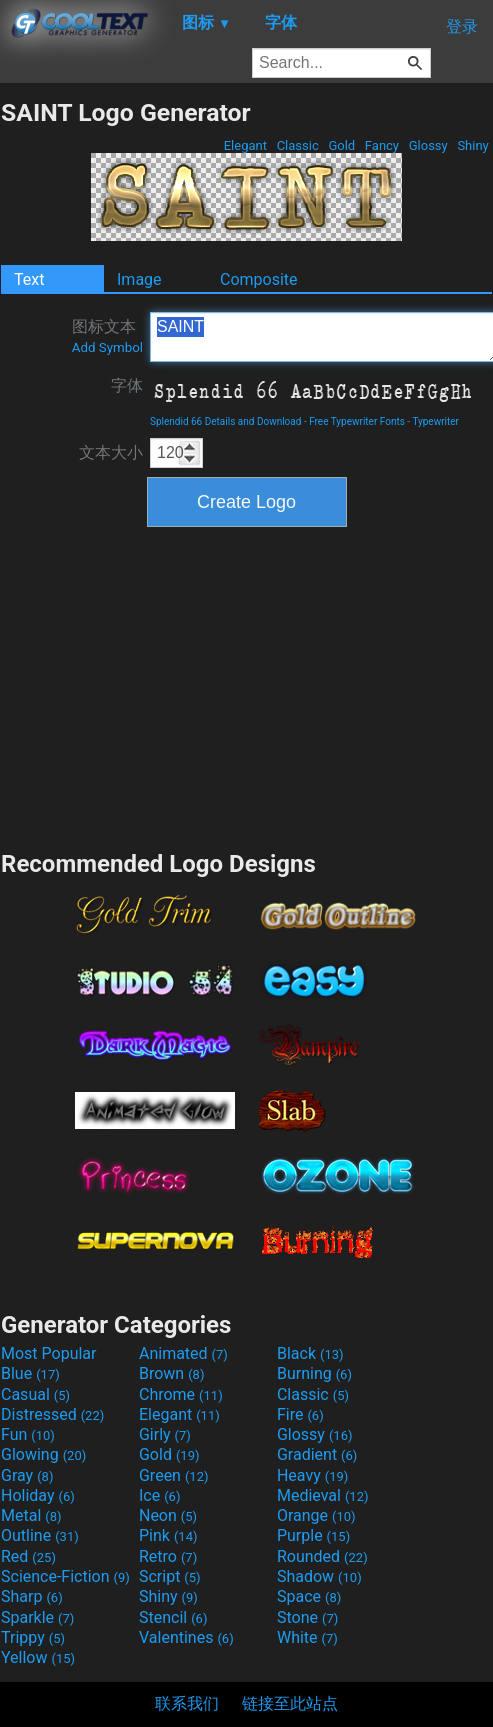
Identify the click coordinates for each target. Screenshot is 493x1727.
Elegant (245, 145)
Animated (183, 1353)
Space (309, 1596)
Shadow (319, 1576)
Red (28, 1556)
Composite (259, 279)
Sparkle (37, 1617)
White (307, 1637)
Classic (297, 145)
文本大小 (111, 452)
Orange (316, 1515)
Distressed (52, 1414)
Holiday (38, 1495)
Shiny (473, 145)
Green (174, 1475)
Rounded (322, 1556)
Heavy (312, 1475)
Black (310, 1353)
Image (139, 279)
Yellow (38, 1657)
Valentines (186, 1637)
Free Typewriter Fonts (357, 421)
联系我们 (187, 1703)
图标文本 (107, 336)
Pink (168, 1535)
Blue (30, 1373)
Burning (314, 1373)
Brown (171, 1373)
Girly (165, 1434)
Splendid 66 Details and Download (225, 421)
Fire (300, 1414)
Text (29, 279)
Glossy (427, 145)
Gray (27, 1475)
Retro (168, 1556)
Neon (168, 1515)
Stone (307, 1617)
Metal (31, 1515)
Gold (341, 145)
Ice (159, 1495)
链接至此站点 (290, 1703)
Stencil (173, 1617)
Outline (40, 1535)
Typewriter (435, 421)
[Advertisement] (247, 686)
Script (170, 1576)
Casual (35, 1394)
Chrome (181, 1394)
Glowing (43, 1454)
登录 (462, 26)
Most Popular (49, 1353)
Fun (28, 1434)
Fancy (382, 145)
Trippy (33, 1637)
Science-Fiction (65, 1576)
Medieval (323, 1495)
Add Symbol (107, 347)
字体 (127, 385)
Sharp (32, 1596)
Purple (313, 1535)
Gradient (317, 1454)
